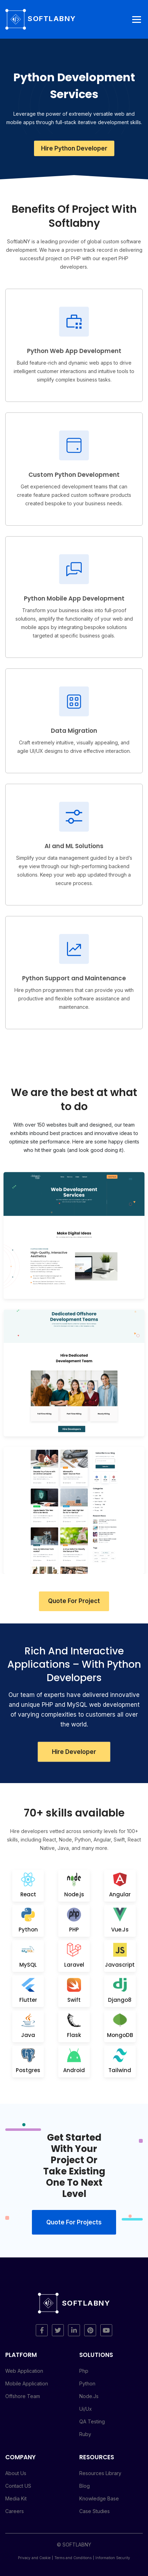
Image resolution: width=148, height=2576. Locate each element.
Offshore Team (22, 2396)
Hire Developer (74, 1751)
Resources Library (100, 2473)
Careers (14, 2511)
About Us (15, 2473)
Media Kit (16, 2498)
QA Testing (92, 2421)
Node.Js (89, 2396)
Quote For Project (74, 1600)
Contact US (18, 2486)
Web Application (24, 2371)
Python (87, 2383)
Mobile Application (26, 2383)
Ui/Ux (85, 2409)
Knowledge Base (99, 2498)
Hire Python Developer (74, 148)
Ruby (85, 2434)
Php (83, 2371)
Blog (84, 2486)
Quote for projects (74, 2222)
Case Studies (94, 2511)
